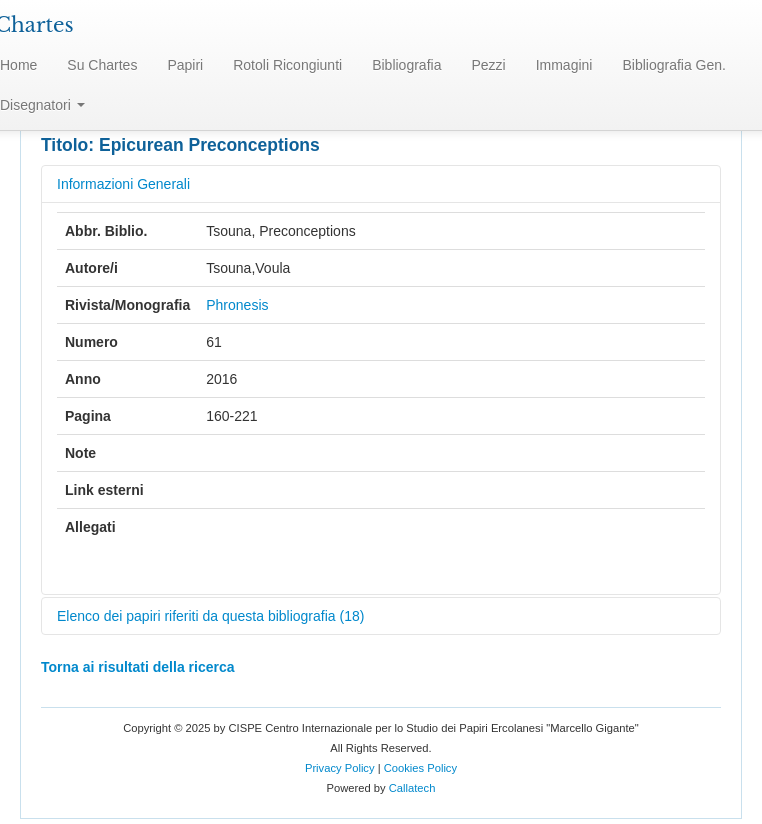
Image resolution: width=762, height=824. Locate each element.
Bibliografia (406, 65)
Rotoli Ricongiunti (287, 65)
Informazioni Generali (123, 184)
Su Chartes (102, 65)
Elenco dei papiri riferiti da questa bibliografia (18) (210, 616)
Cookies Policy (420, 768)
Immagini (564, 65)
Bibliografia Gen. (674, 65)
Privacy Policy (340, 768)
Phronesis (237, 305)
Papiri (185, 65)
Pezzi (488, 65)
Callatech (412, 788)
